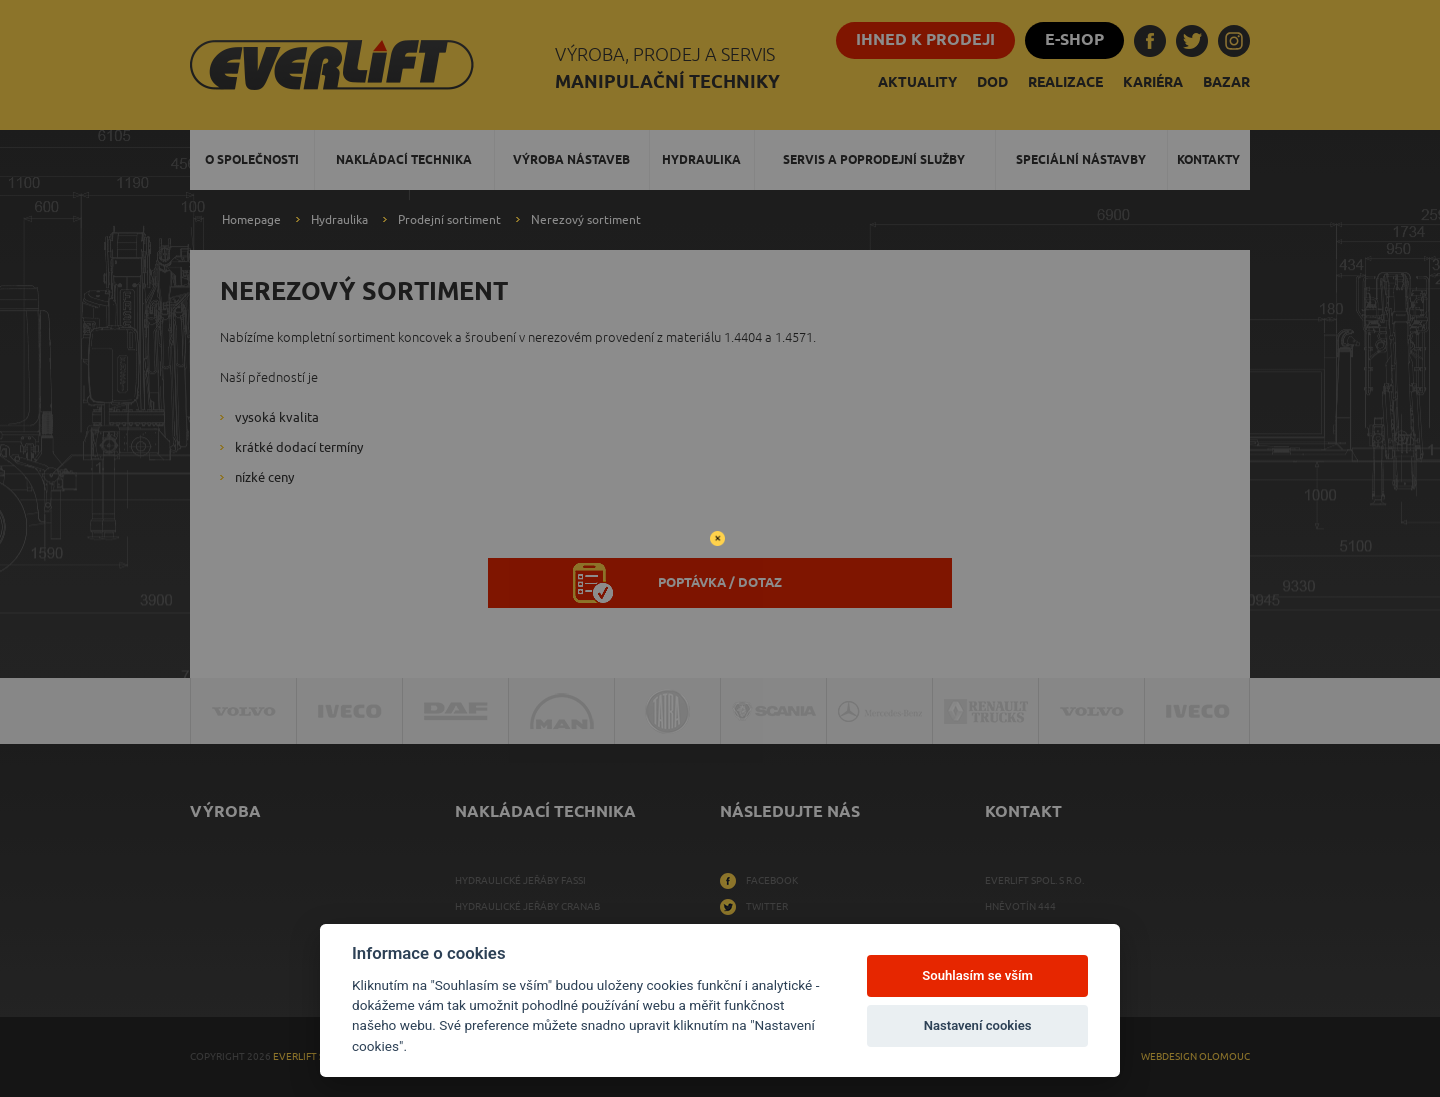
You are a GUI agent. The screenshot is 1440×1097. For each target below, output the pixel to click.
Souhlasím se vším (977, 975)
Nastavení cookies (978, 1025)
